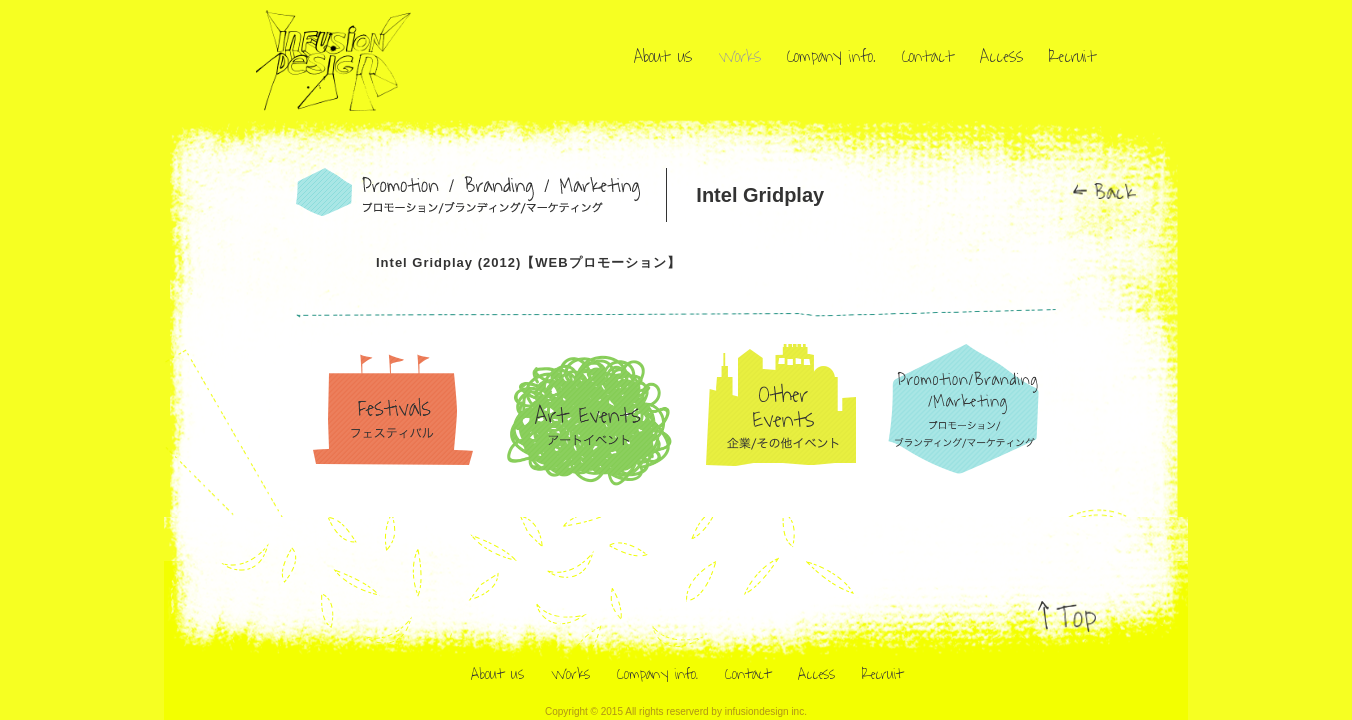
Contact (928, 57)
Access (1001, 57)
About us (663, 57)
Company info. (831, 57)
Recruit (1072, 57)
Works (739, 57)
